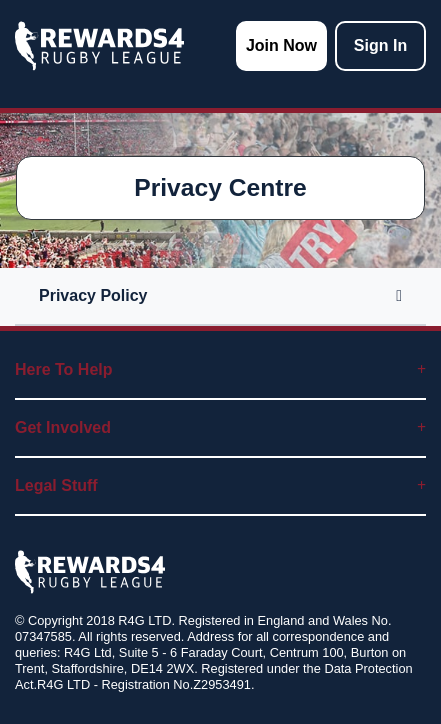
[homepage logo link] (99, 46)
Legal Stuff (220, 485)
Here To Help (220, 369)
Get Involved (220, 427)
